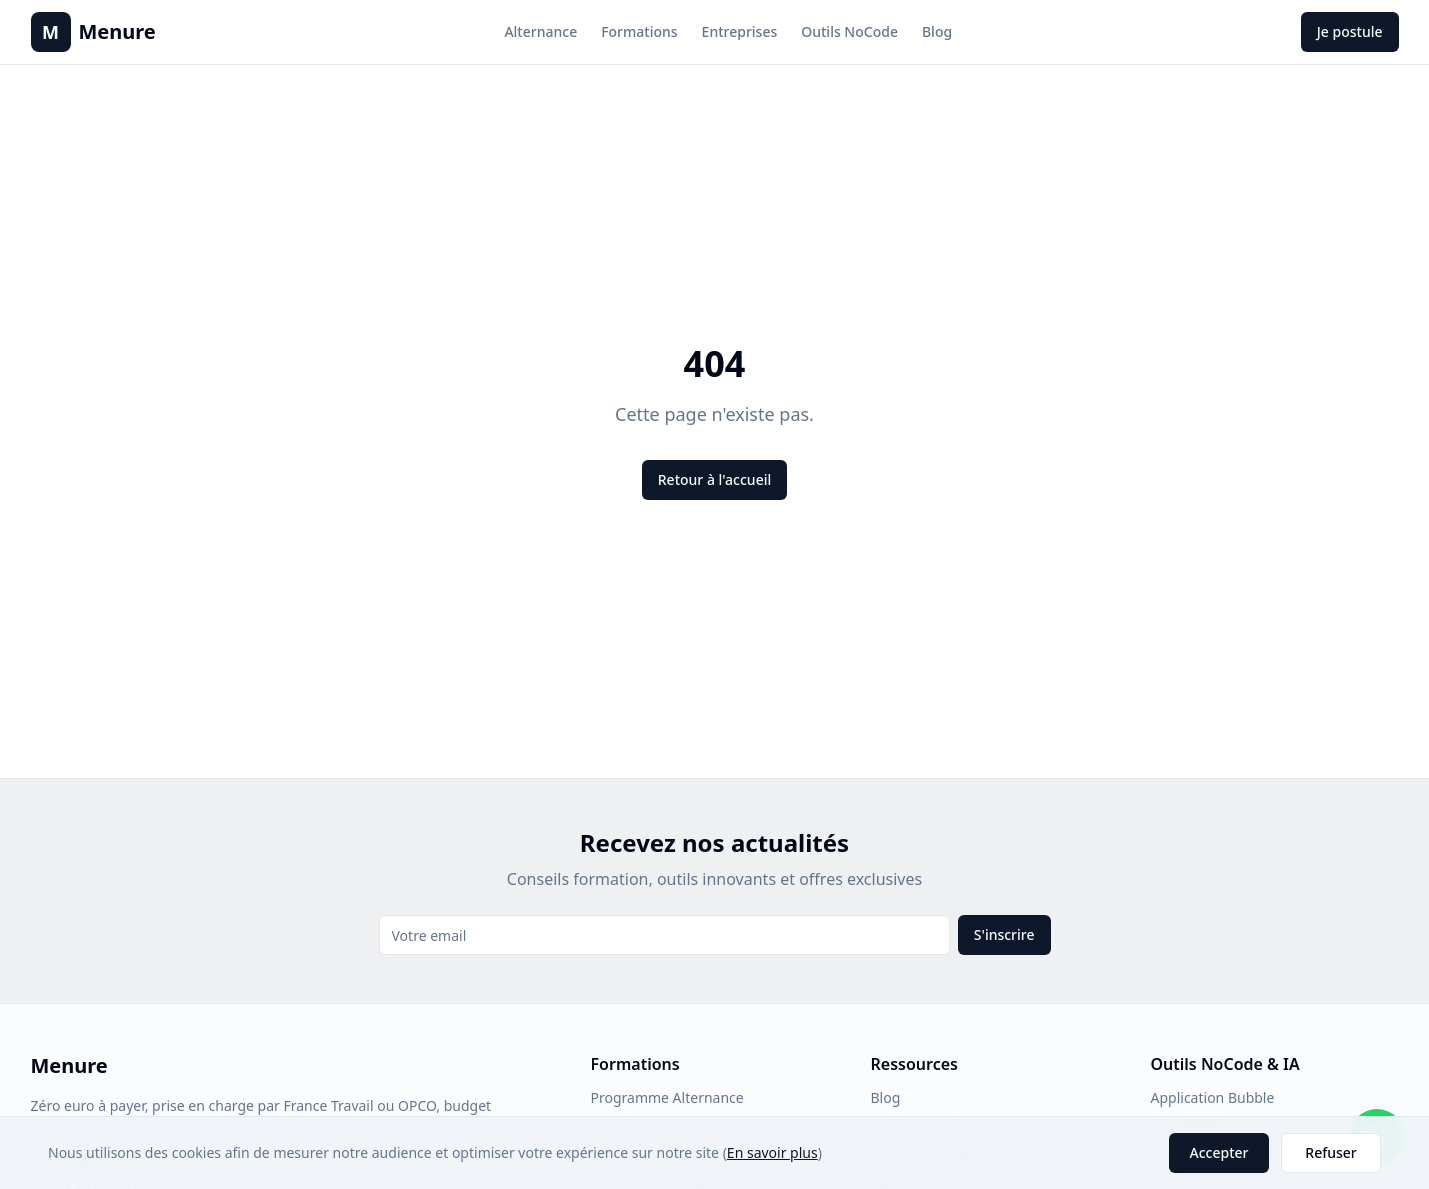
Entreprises (740, 31)
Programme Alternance (667, 1097)
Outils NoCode (849, 31)
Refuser (1330, 1152)
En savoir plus (772, 1152)
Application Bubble (1213, 1097)
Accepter (1219, 1152)
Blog (937, 31)
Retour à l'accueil (714, 479)
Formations (639, 31)
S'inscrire (1004, 934)
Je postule (1350, 31)
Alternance (540, 31)
